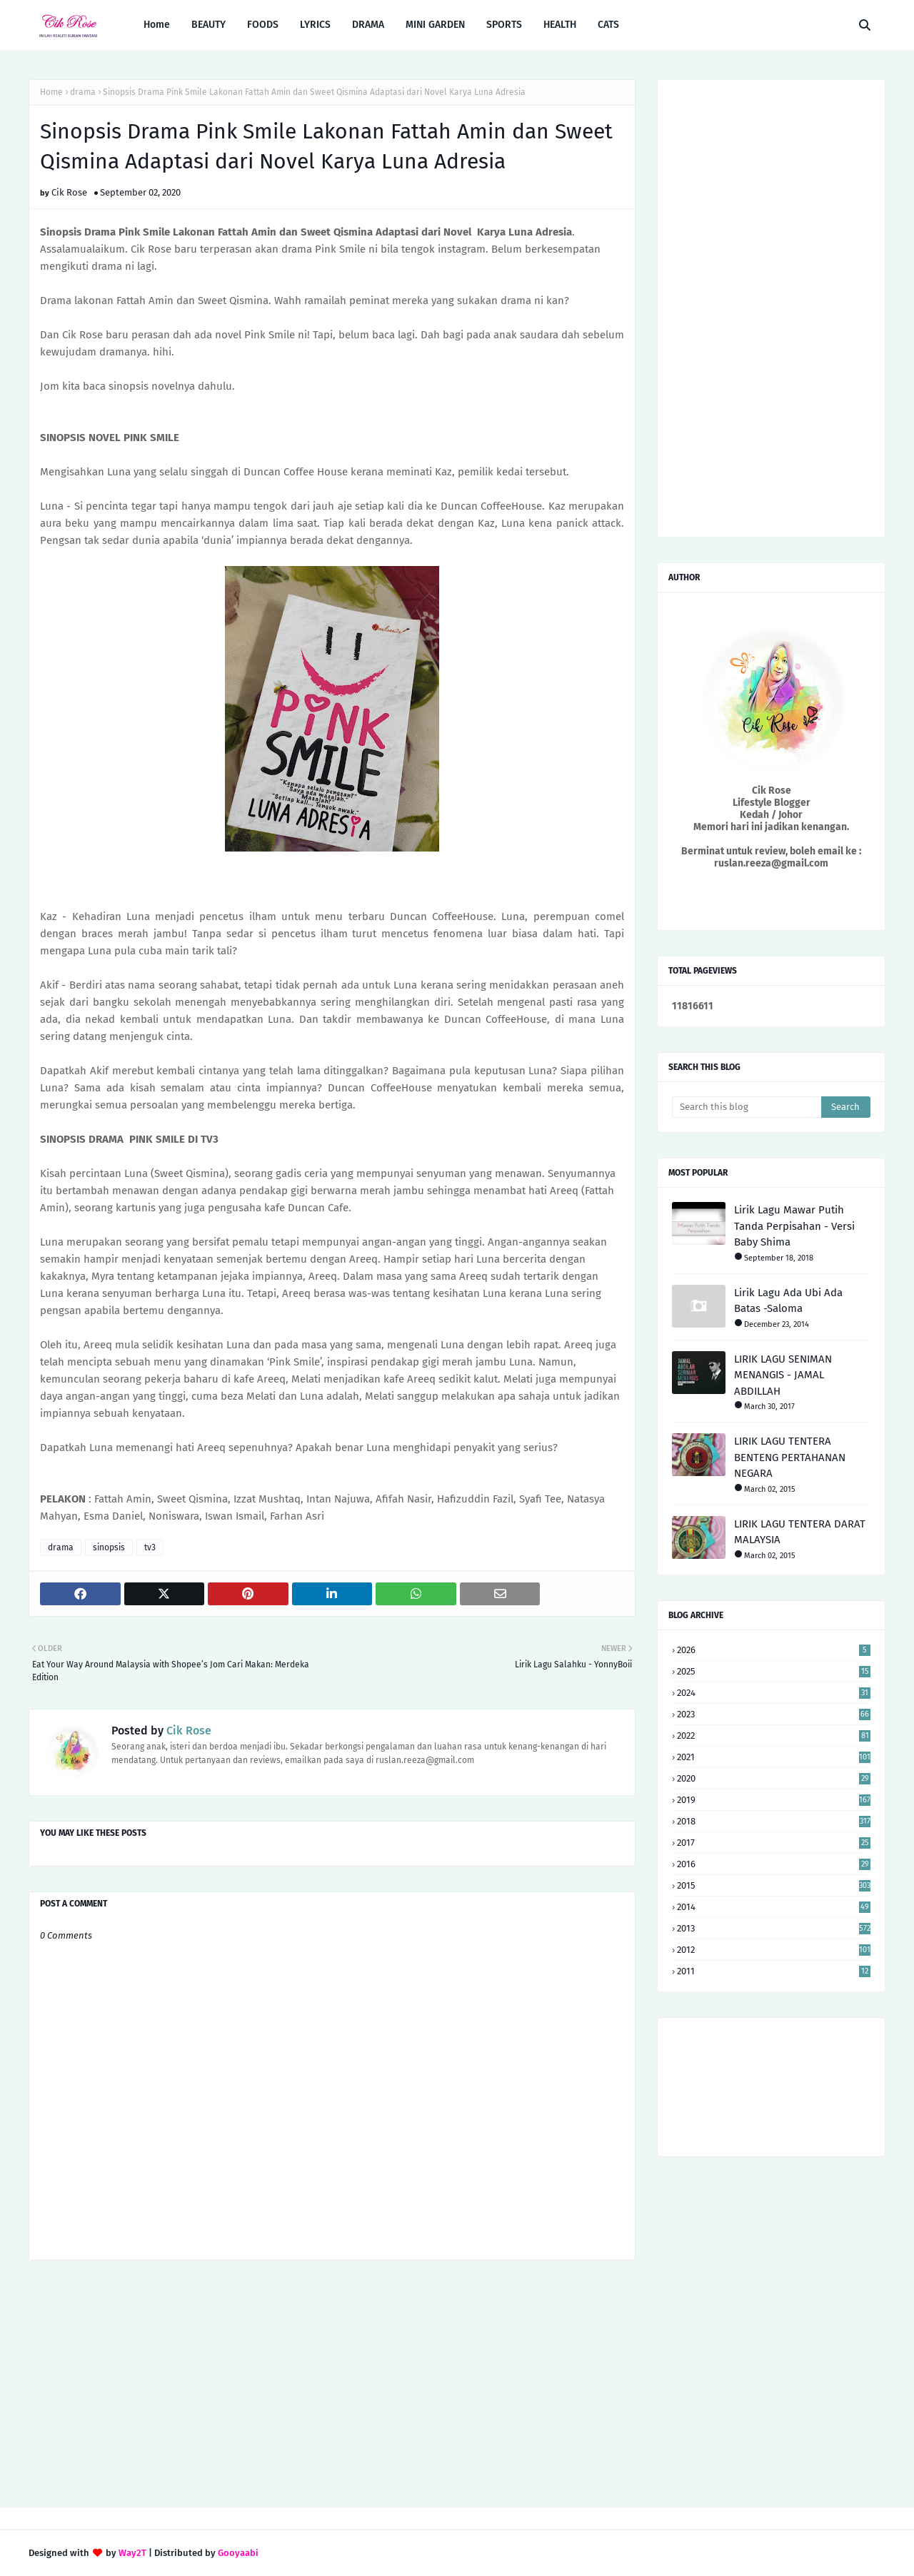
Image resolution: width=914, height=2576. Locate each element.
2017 (773, 1842)
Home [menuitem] (157, 25)
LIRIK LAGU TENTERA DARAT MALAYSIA (799, 1532)
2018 (773, 1821)
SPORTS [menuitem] (504, 25)
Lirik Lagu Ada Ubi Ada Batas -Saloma (788, 1300)
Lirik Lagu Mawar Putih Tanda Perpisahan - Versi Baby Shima (794, 1225)
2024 (773, 1692)
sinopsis (109, 1547)
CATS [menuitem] (608, 25)
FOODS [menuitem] (262, 25)
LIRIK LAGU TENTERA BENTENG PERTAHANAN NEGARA (789, 1457)
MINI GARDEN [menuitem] (435, 25)
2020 (773, 1778)
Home (51, 92)
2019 (773, 1799)
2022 (773, 1735)
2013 (773, 1928)
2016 (773, 1864)
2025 (773, 1671)
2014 (773, 1906)
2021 (773, 1757)
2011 (773, 1971)
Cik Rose (69, 192)
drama (83, 92)
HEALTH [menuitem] (559, 25)
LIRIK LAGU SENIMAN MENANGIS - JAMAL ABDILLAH (783, 1375)
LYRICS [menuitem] (315, 25)
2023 (773, 1714)
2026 (773, 1650)
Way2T (132, 2552)
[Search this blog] (746, 1107)
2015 (773, 1885)
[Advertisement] (332, 2385)
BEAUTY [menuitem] (208, 25)
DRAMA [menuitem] (368, 25)
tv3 (150, 1547)
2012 (773, 1949)
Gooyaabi (238, 2552)
